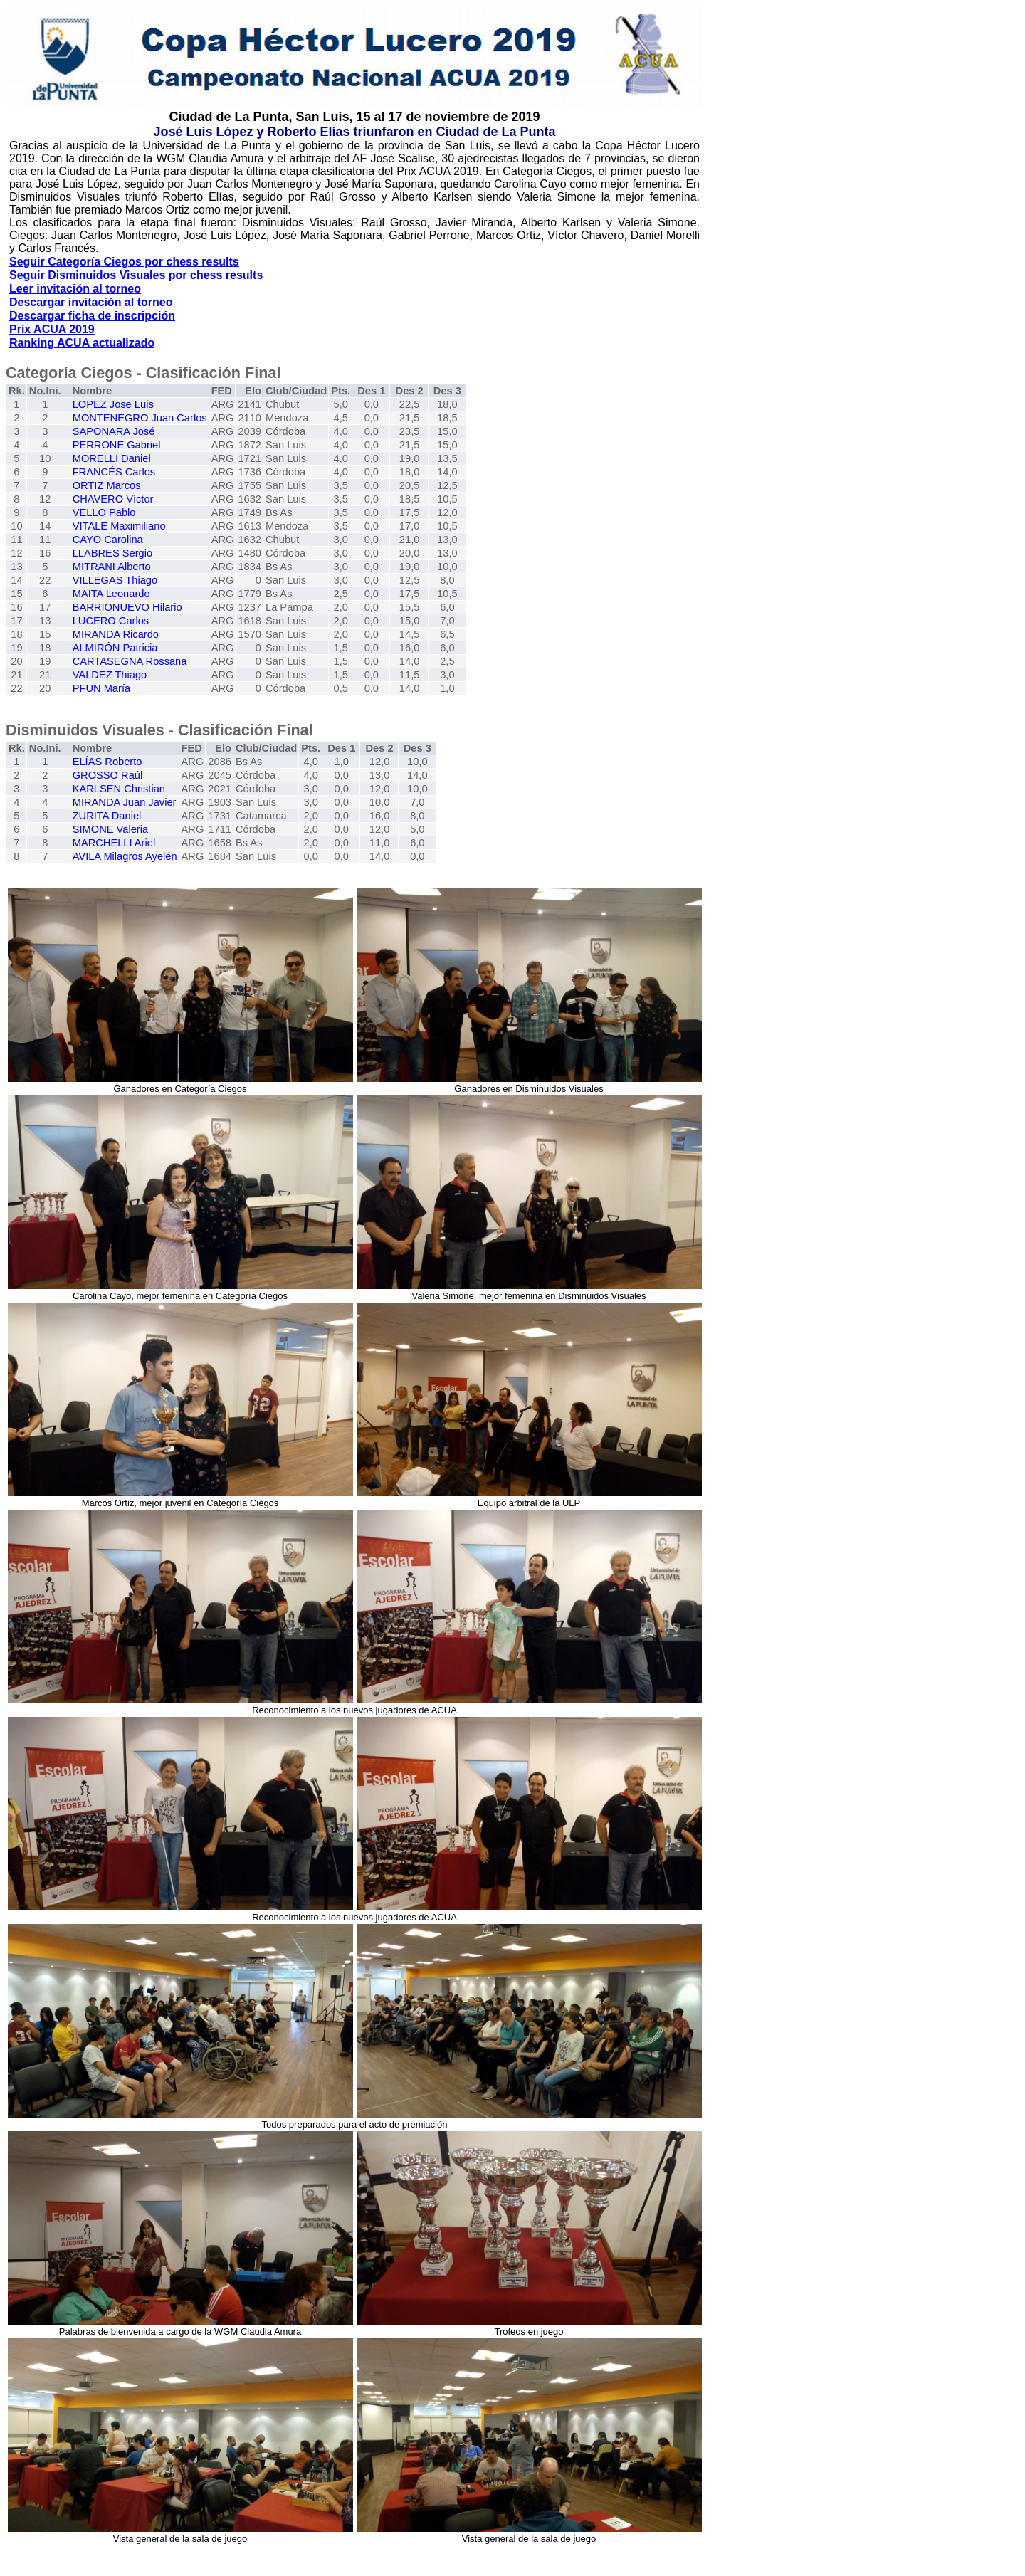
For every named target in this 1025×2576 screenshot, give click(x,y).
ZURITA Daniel (107, 815)
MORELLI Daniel (112, 458)
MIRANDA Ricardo (116, 634)
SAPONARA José (114, 431)
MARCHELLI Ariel (114, 842)
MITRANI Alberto (112, 566)
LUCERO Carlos (111, 620)
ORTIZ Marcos (107, 485)
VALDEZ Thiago (110, 674)
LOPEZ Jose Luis (113, 404)
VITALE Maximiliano (119, 526)
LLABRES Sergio (112, 553)
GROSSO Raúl (108, 775)
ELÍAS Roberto (107, 761)
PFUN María (101, 688)
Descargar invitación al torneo (90, 302)
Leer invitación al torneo (75, 289)
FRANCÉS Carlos (114, 472)
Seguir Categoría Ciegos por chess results (124, 262)
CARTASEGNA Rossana (130, 661)
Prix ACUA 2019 (52, 329)
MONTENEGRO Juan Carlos (140, 418)
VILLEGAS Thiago (115, 580)
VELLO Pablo (104, 512)
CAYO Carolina (108, 539)
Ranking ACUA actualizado (81, 343)
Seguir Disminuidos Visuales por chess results (136, 275)
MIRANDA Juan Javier (125, 802)
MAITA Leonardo (111, 593)
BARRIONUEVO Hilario (127, 607)
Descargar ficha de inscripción (92, 316)
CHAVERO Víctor (113, 499)
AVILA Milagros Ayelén (125, 856)
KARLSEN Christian (119, 788)
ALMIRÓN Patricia (115, 647)
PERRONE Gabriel (117, 445)
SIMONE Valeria (110, 829)
